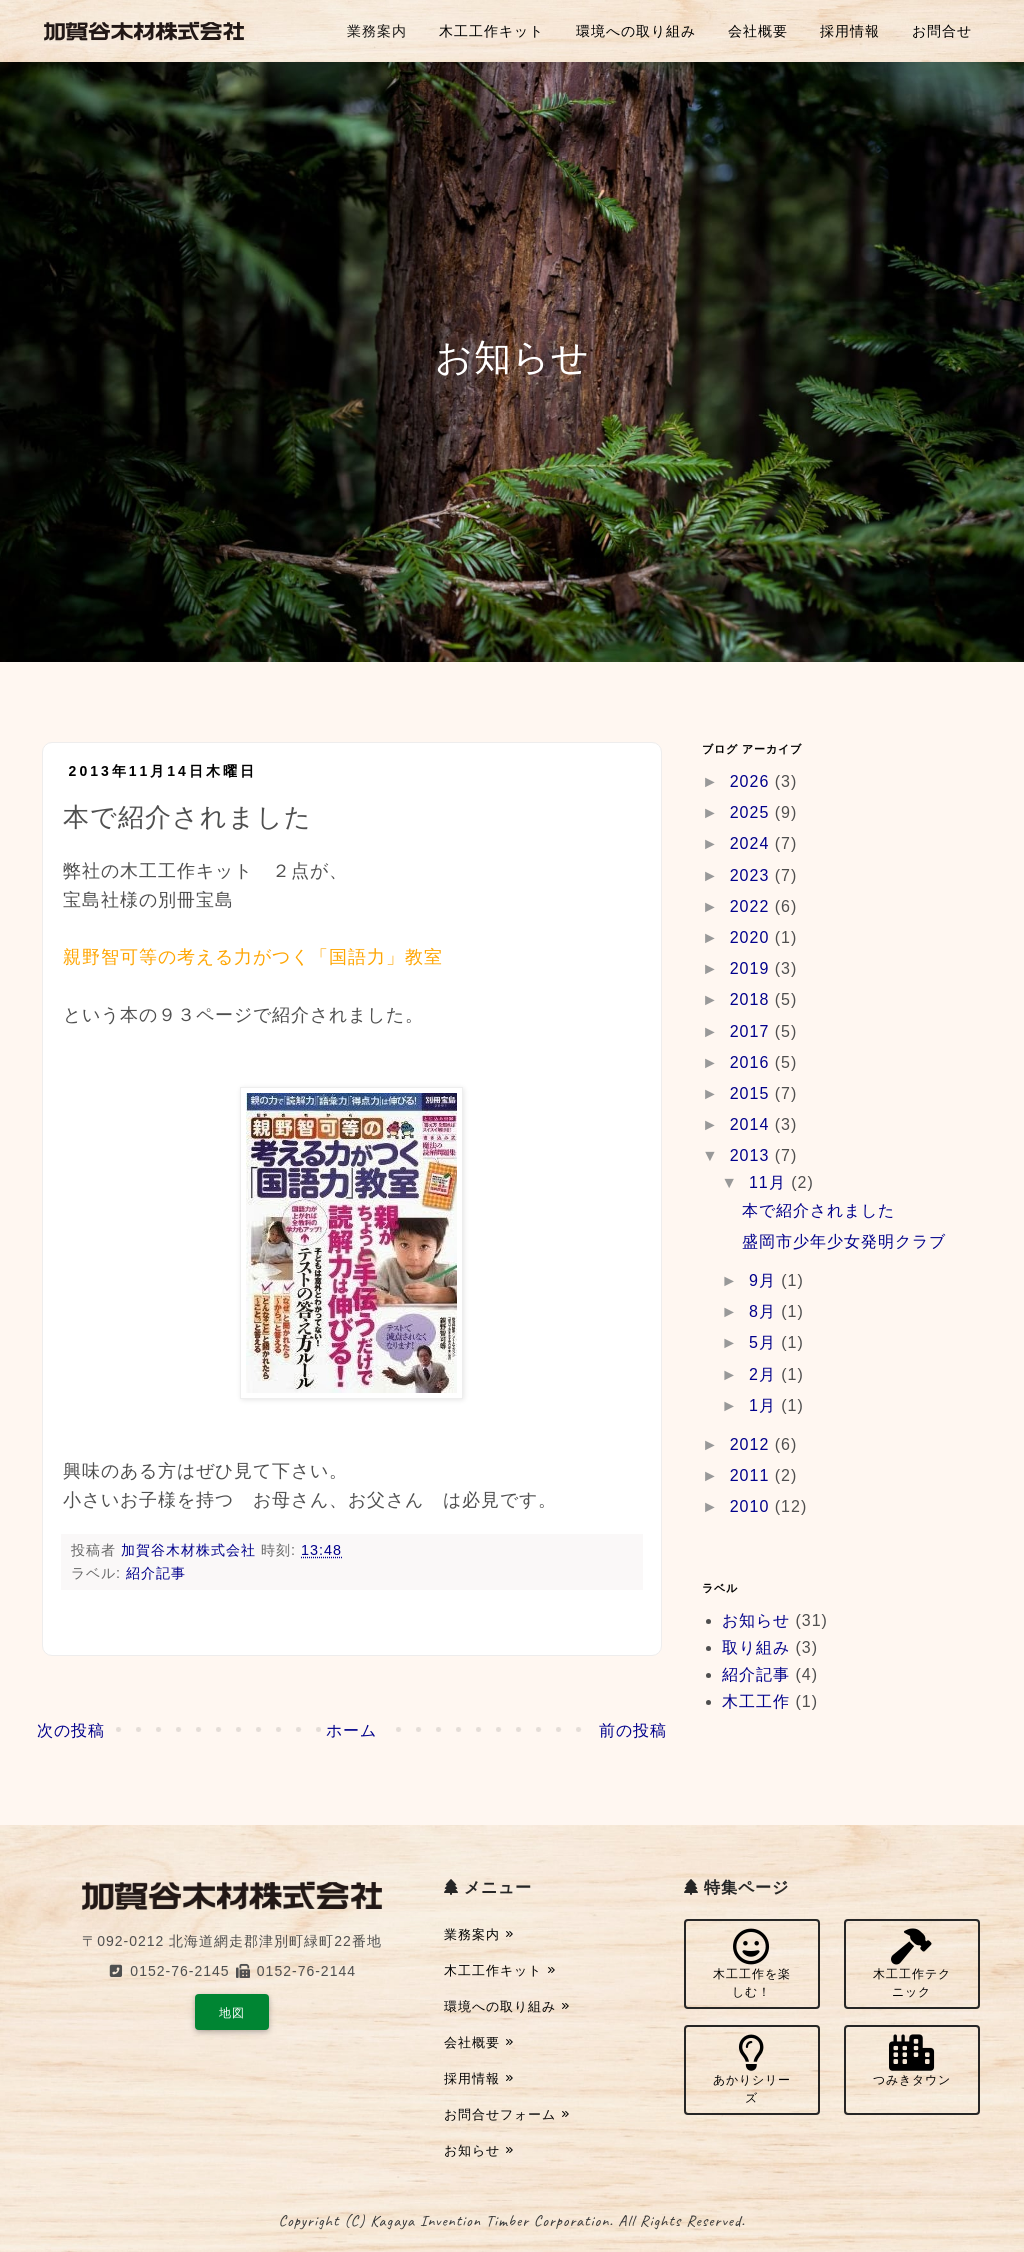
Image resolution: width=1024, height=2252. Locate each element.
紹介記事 (156, 1573)
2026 (752, 781)
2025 (752, 812)
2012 (752, 1444)
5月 (765, 1342)
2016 (752, 1062)
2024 (752, 843)
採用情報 (850, 31)
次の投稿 (71, 1730)
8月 (765, 1311)
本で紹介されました (818, 1210)
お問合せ (942, 31)
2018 (752, 999)
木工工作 (756, 1701)
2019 (752, 968)
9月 (765, 1280)
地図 (232, 2013)
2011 (752, 1475)
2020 (752, 937)
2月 (765, 1374)
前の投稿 (633, 1730)
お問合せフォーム (507, 2114)
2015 (752, 1093)
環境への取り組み (636, 31)
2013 (752, 1155)
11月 (770, 1182)
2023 (752, 875)
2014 (752, 1124)
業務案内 (377, 31)
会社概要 (758, 31)
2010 (752, 1506)
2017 (752, 1031)
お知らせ (756, 1620)
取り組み (756, 1647)
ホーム (351, 1730)
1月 (765, 1405)
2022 (752, 906)
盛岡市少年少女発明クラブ (844, 1241)
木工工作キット (491, 31)
